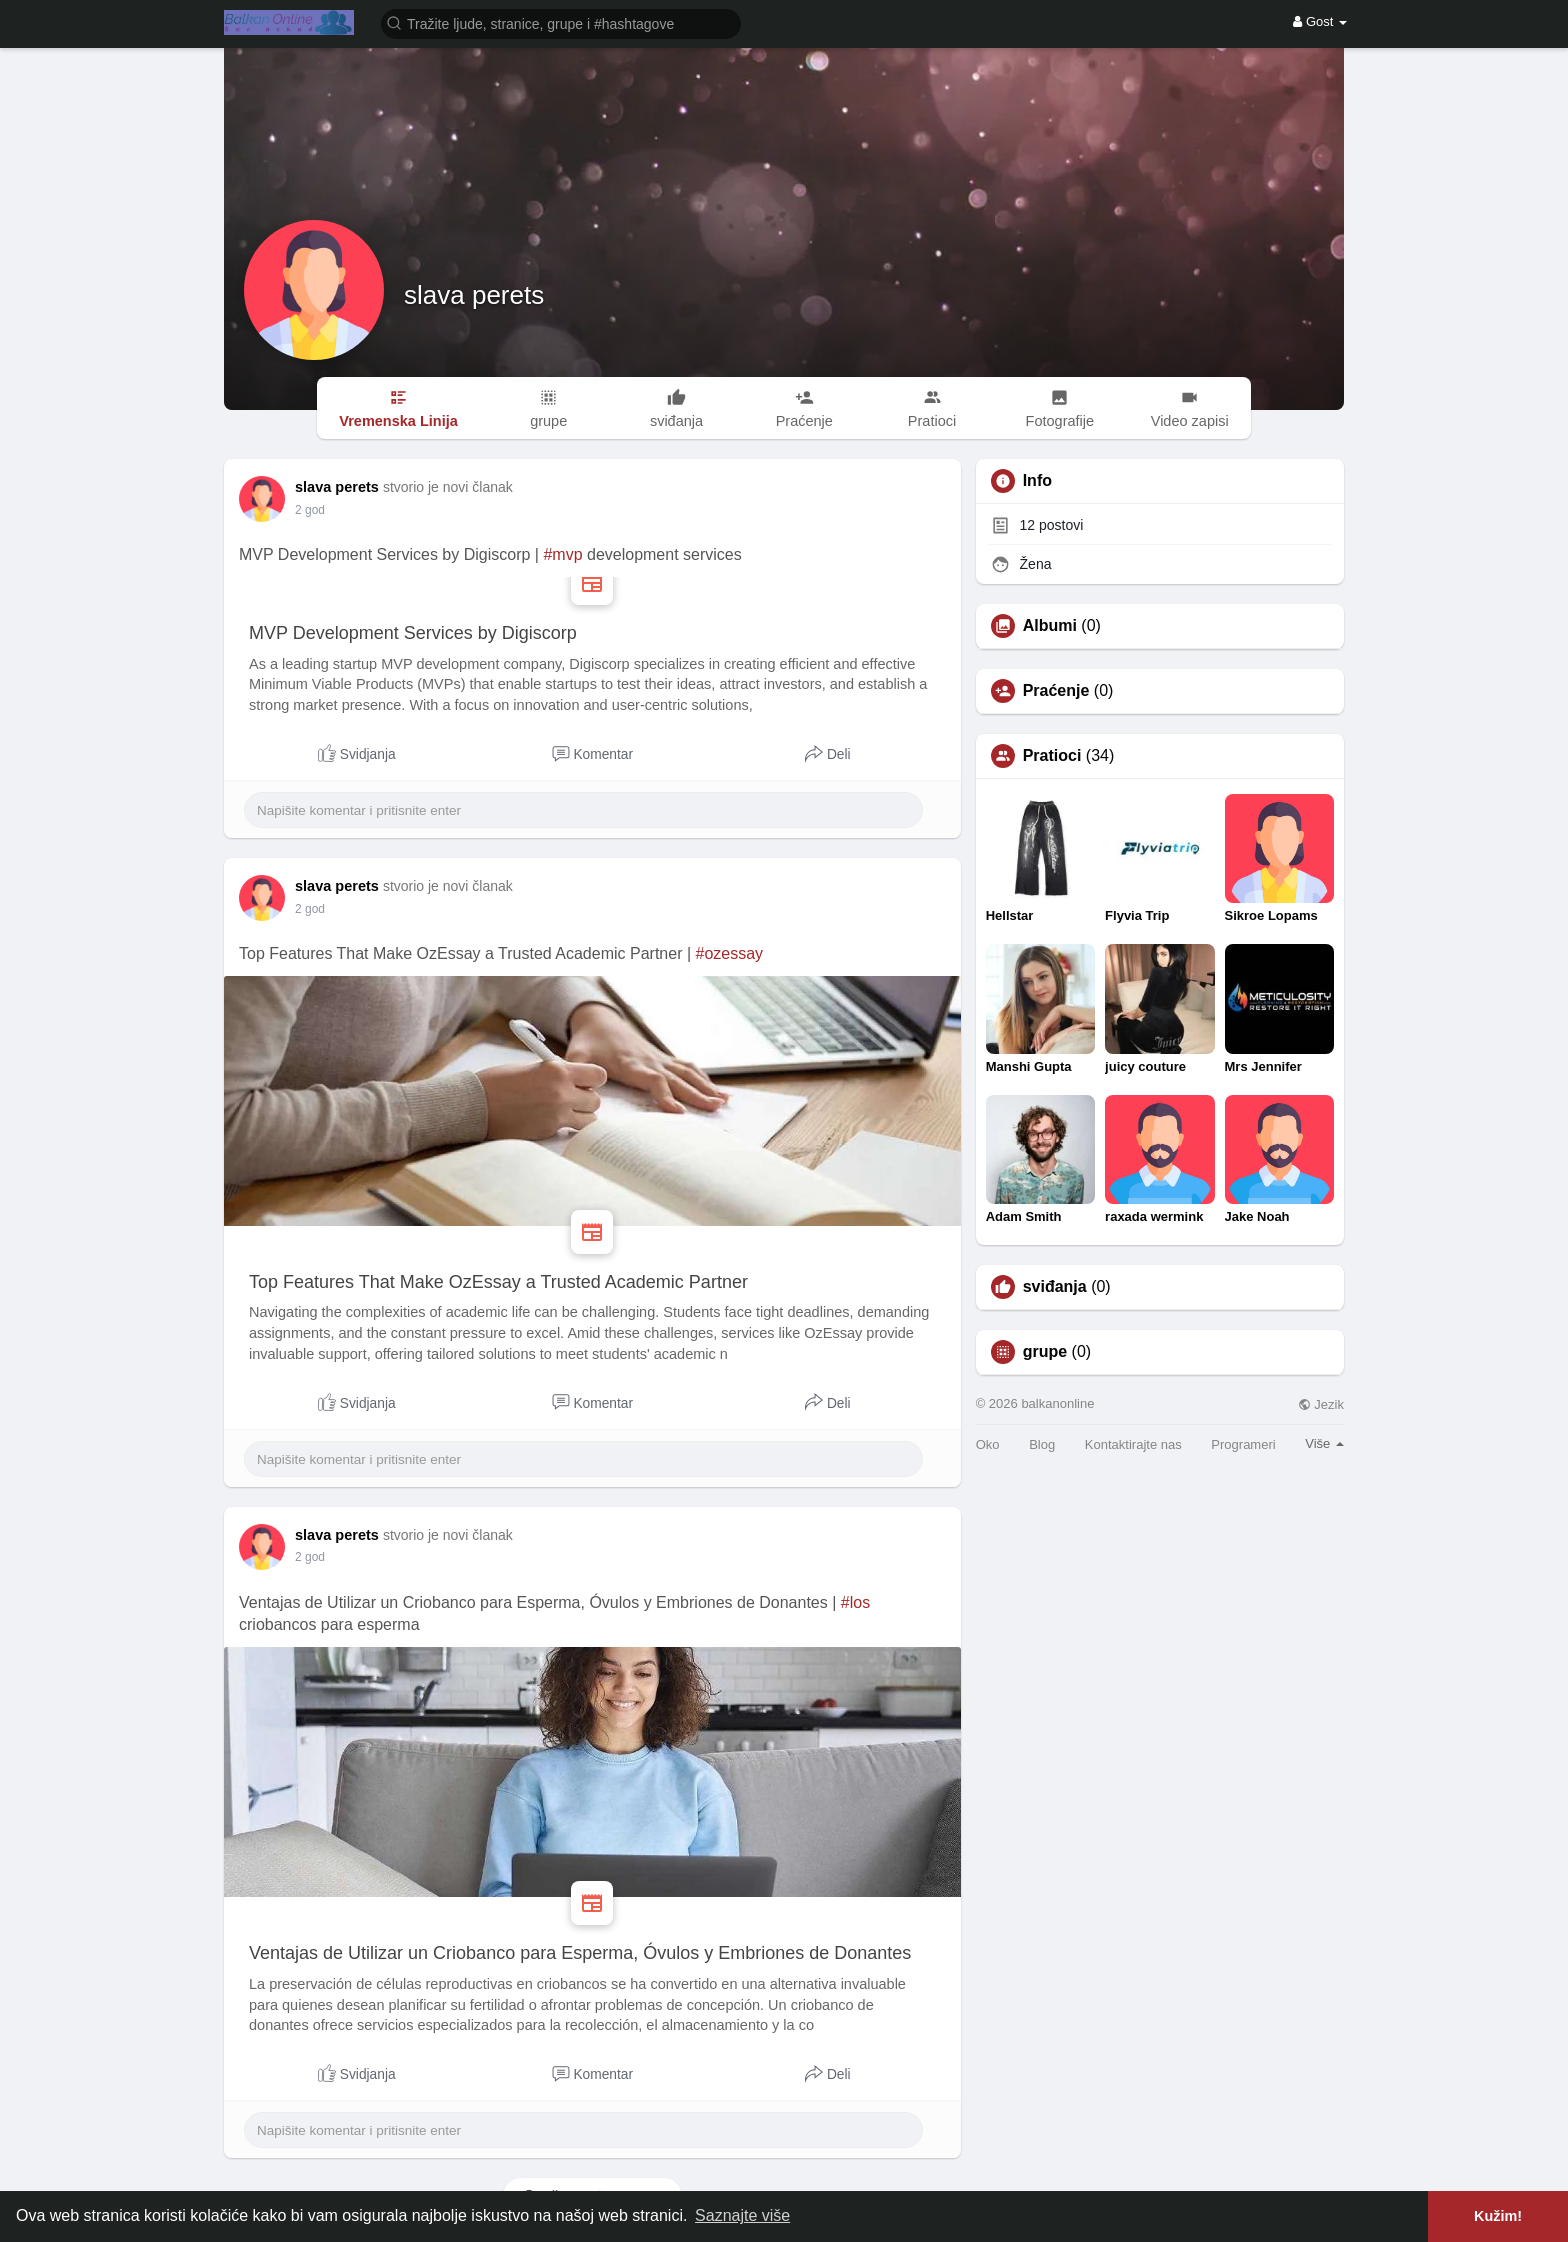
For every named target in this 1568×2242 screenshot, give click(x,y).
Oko (988, 1444)
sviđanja (1055, 1287)
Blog (1042, 1444)
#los (855, 1602)
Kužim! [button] (1498, 2216)
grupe (1045, 1352)
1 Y (304, 510)
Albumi (1050, 626)
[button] (561, 22)
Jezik (1321, 1404)
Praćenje (1056, 691)
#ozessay (730, 953)
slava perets (474, 295)
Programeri (1243, 1444)
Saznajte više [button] (742, 2215)
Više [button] (1324, 1443)
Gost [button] (1320, 21)
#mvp (562, 554)
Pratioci (1052, 756)
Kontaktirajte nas (1133, 1444)
